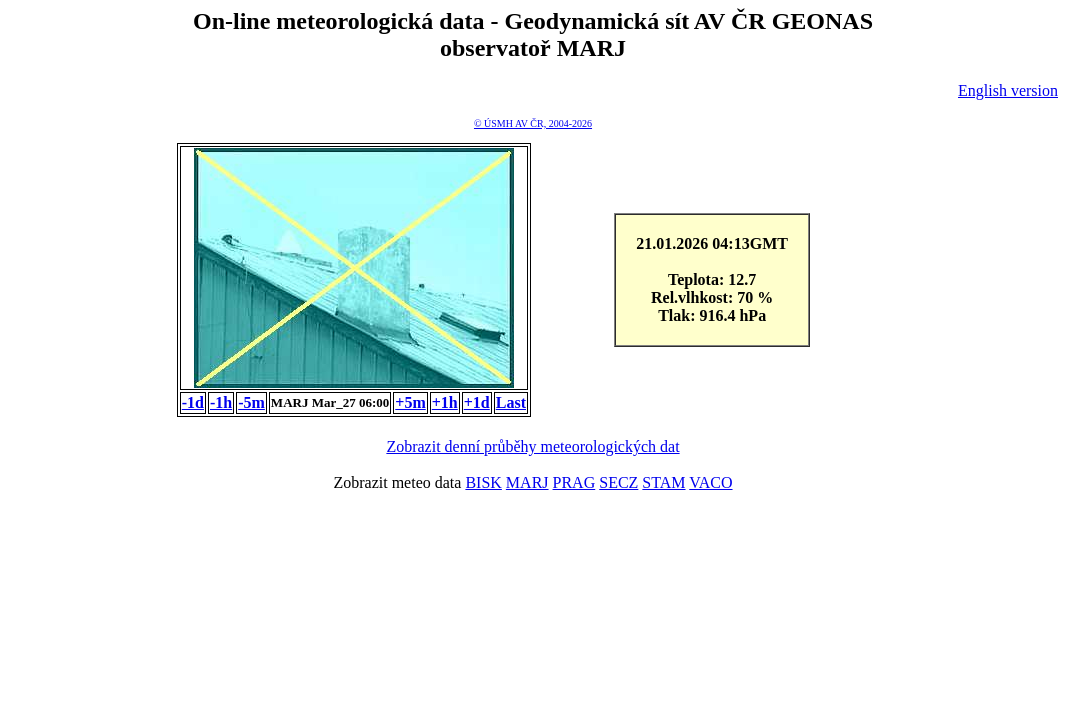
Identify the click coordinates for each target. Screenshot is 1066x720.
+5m (410, 402)
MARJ (527, 482)
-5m (251, 402)
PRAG (574, 482)
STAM (663, 482)
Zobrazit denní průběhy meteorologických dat (532, 446)
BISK (483, 482)
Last (511, 402)
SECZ (618, 482)
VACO (710, 482)
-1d (193, 402)
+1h (445, 402)
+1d (477, 402)
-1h (221, 402)
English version (1008, 90)
